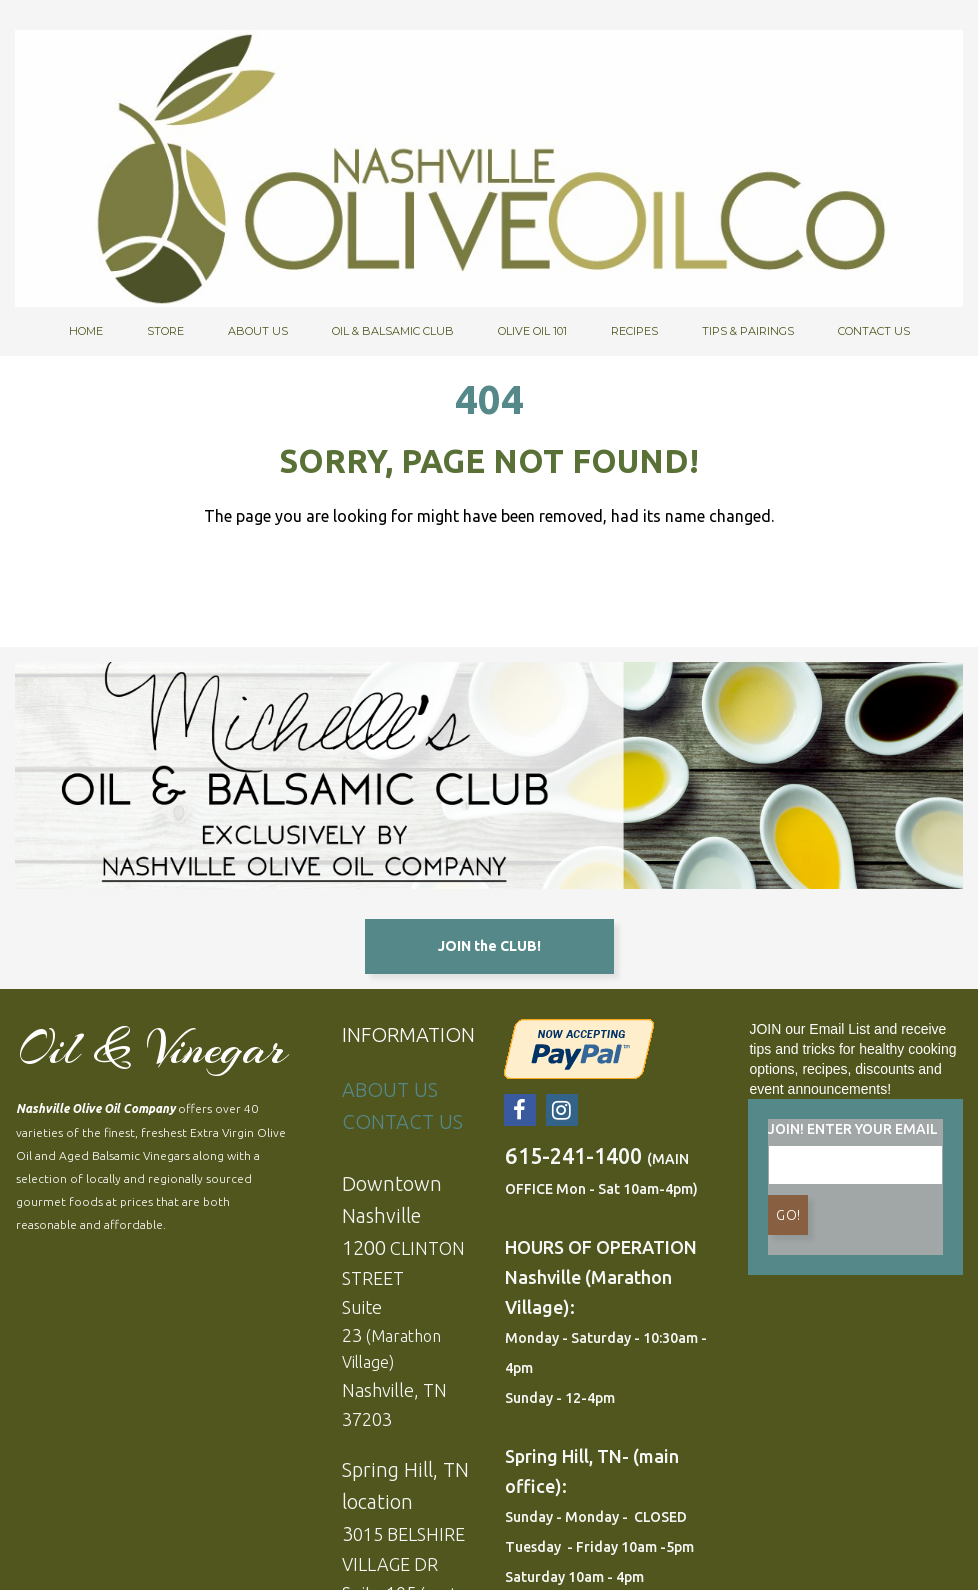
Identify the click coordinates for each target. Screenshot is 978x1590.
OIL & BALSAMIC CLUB (393, 331)
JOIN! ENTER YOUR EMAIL (853, 1132)
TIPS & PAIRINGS (748, 331)
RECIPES (634, 331)
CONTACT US (874, 331)
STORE (165, 331)
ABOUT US (258, 331)
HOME (86, 331)
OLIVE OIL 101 (532, 331)
